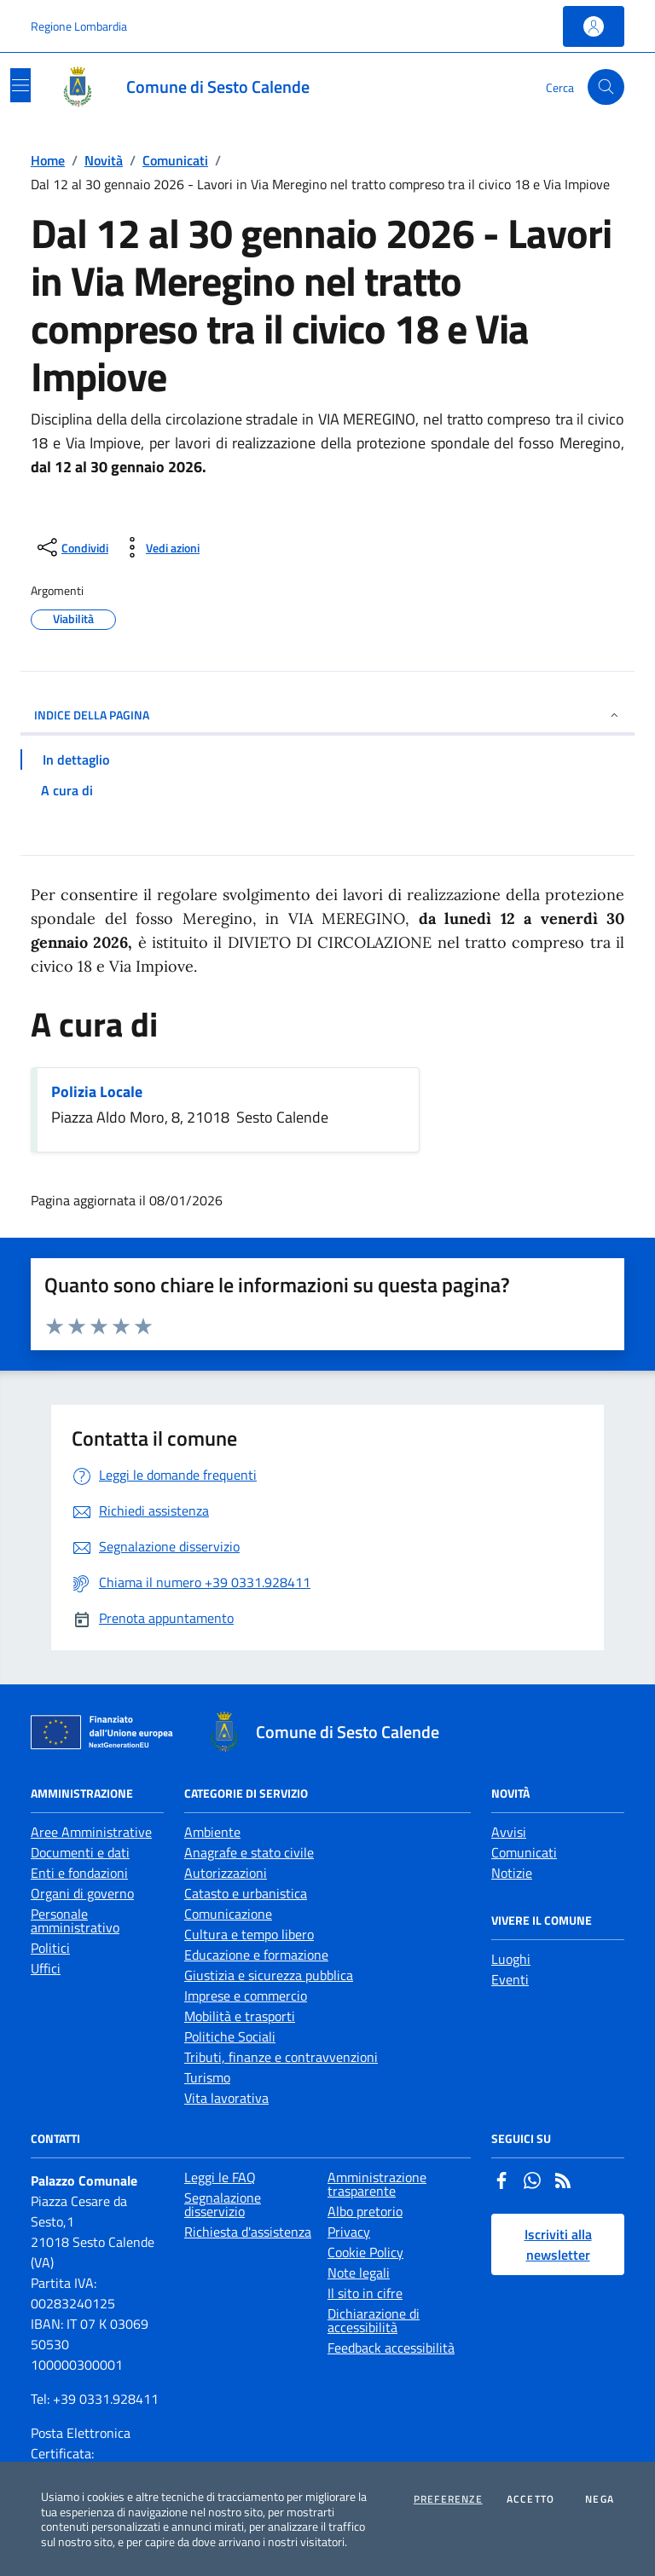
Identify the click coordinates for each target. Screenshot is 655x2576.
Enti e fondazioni (79, 1873)
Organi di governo (82, 1893)
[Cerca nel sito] (606, 87)
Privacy (349, 2231)
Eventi (510, 1979)
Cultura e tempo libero (249, 1934)
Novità (103, 160)
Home (48, 160)
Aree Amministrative (91, 1832)
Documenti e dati (80, 1852)
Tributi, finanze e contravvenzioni (281, 2057)
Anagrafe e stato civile (249, 1852)
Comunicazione (228, 1913)
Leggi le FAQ (220, 2177)
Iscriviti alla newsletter (558, 2244)
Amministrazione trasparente (377, 2184)
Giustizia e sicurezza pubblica (268, 1975)
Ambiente (212, 1832)
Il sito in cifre (365, 2293)
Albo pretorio (365, 2211)
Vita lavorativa (226, 2098)
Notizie (511, 1873)
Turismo (207, 2077)
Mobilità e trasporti (239, 2016)
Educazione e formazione (256, 1954)
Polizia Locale (96, 1091)
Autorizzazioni (225, 1873)
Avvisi (508, 1832)
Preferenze (448, 2499)
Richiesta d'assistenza (247, 2231)
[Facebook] (501, 2182)
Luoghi (510, 1959)
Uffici (46, 1968)
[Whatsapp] (532, 2182)
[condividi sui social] (71, 547)
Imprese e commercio (245, 1995)
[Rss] (563, 2182)
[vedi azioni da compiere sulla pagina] (159, 547)
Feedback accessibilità (391, 2347)
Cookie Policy (365, 2252)
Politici (50, 1948)
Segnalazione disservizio (222, 2204)
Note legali (359, 2272)
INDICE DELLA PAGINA (327, 715)
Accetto (530, 2499)
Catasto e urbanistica (245, 1893)
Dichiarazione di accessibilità (374, 2320)
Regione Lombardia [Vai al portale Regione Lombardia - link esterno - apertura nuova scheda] (79, 26)
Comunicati (175, 160)
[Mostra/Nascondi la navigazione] (20, 85)
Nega (599, 2499)
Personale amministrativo (75, 1920)
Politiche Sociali (229, 2036)
